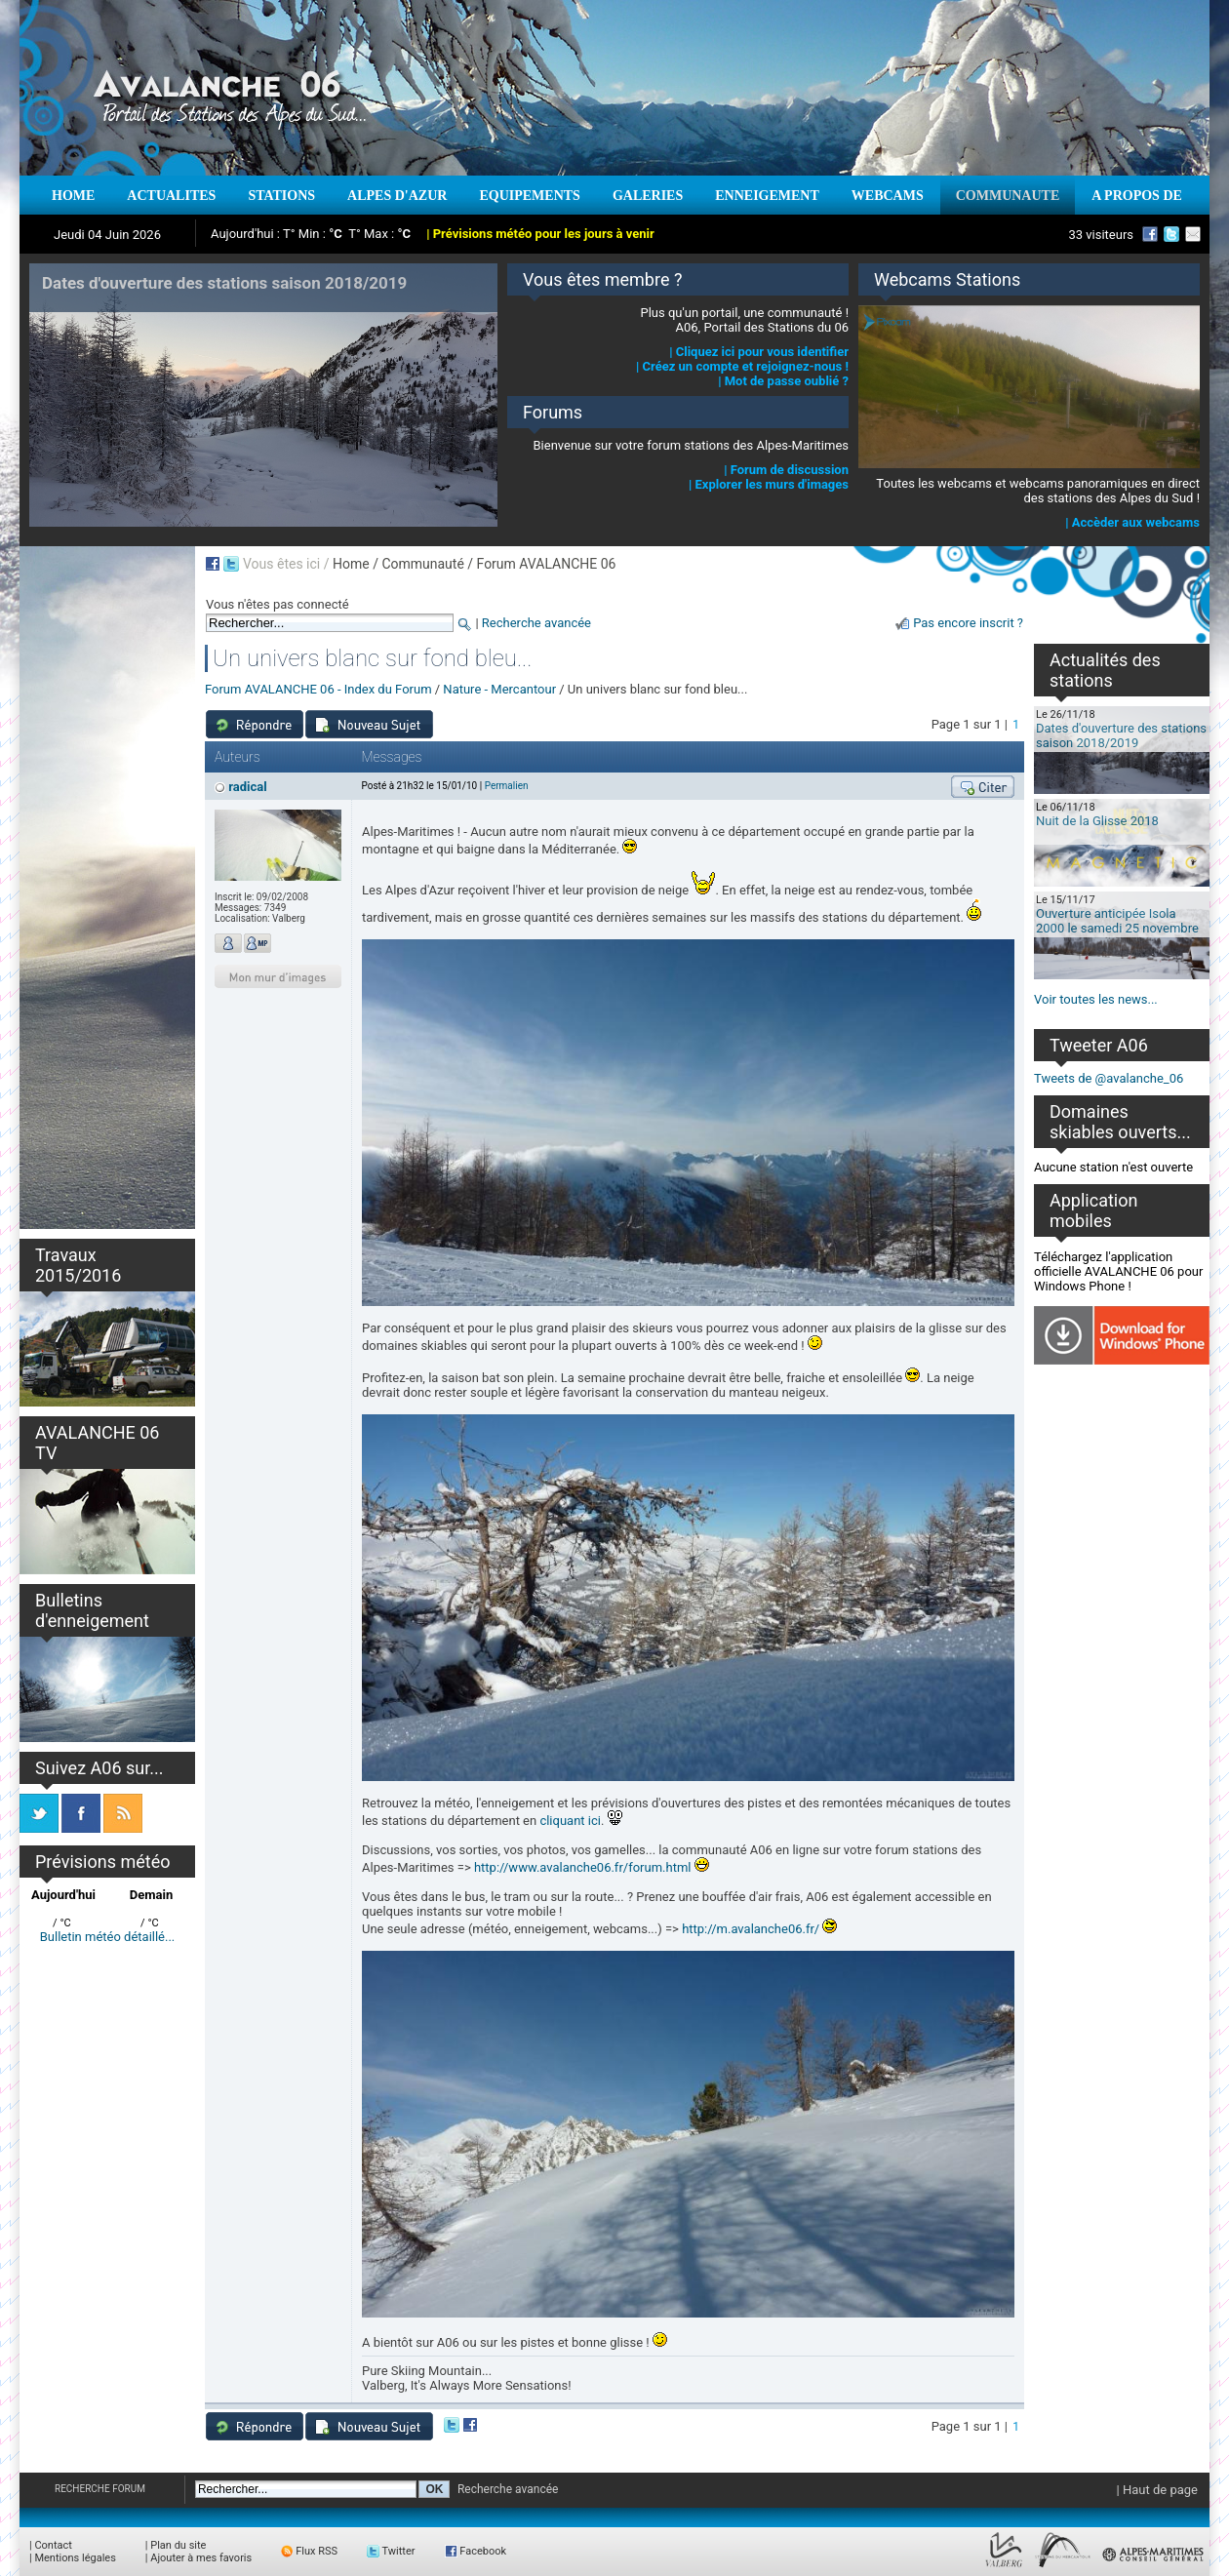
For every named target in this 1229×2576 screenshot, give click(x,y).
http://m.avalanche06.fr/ (750, 1929)
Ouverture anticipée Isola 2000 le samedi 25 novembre (1117, 920)
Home (351, 564)
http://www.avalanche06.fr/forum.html (583, 1867)
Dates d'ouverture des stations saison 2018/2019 (1121, 735)
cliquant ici (570, 1820)
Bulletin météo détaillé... (108, 1936)
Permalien (507, 785)
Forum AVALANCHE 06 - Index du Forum (318, 689)
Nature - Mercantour (499, 689)
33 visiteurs (1100, 234)
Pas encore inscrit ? (968, 622)
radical (247, 786)
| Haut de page (1157, 2489)
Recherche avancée (536, 622)
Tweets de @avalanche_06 (1108, 1078)
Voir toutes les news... (1096, 999)
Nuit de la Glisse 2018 (1097, 820)
